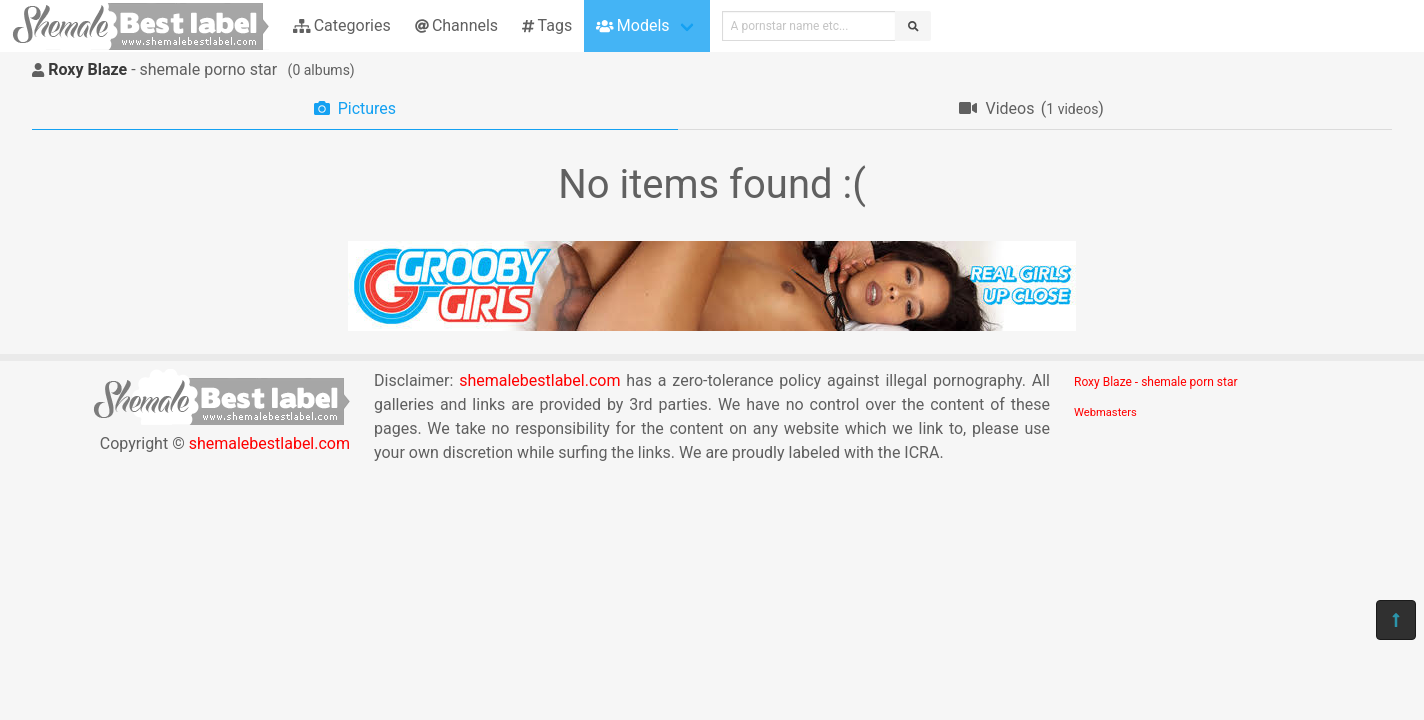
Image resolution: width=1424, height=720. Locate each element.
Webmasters (1105, 412)
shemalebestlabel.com (269, 443)
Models (632, 25)
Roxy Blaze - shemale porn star (1156, 382)
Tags (547, 25)
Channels (456, 25)
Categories (342, 25)
